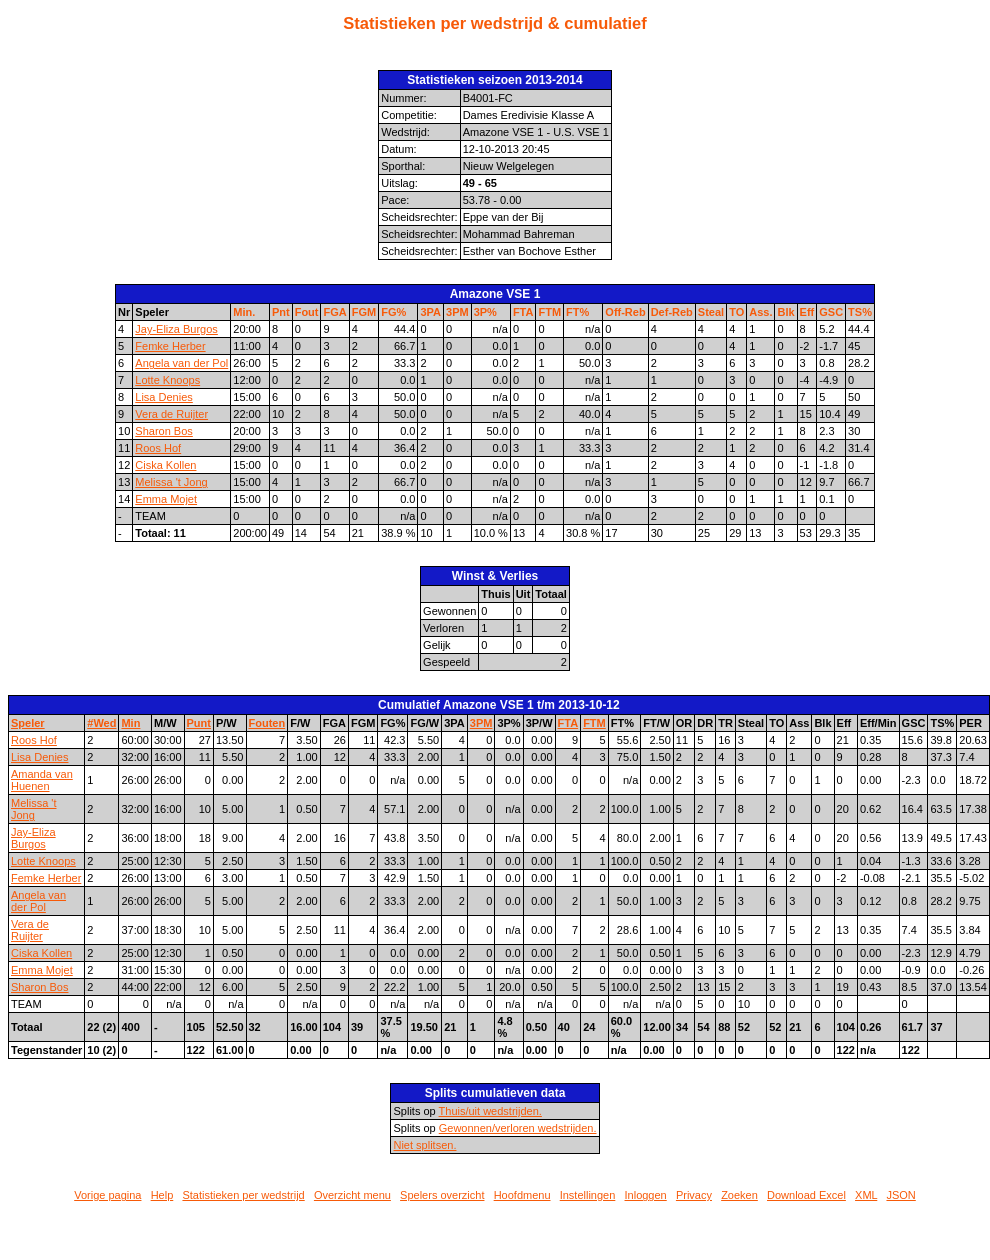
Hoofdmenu (522, 1195)
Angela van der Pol (181, 363)
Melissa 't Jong (171, 482)
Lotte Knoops (167, 380)
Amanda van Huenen (42, 780)
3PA (430, 312)
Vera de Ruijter (171, 414)
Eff (807, 312)
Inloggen (646, 1195)
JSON (900, 1195)
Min (130, 723)
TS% (860, 312)
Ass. (760, 312)
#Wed (101, 723)
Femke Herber (170, 346)
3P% (485, 312)
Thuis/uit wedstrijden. (490, 1111)
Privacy (694, 1195)
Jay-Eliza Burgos (176, 329)
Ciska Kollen (165, 465)
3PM (457, 312)
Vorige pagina (107, 1195)
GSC (831, 312)
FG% (393, 312)
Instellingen (588, 1195)
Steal (711, 312)
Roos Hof (158, 448)
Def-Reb (672, 312)
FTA (523, 312)
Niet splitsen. (424, 1145)
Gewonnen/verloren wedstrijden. (518, 1128)
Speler (28, 723)
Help (162, 1195)
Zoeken (739, 1195)
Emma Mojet (166, 499)
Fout (307, 312)
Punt (199, 723)
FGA (334, 312)
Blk (785, 312)
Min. (244, 312)
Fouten (267, 723)
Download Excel (806, 1195)
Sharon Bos (163, 431)
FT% (577, 312)
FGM (364, 312)
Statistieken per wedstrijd (243, 1195)
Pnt (281, 312)
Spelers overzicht (442, 1195)
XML (866, 1195)
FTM (549, 312)
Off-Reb (625, 312)
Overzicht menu (352, 1195)
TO (736, 312)
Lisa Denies (163, 397)
